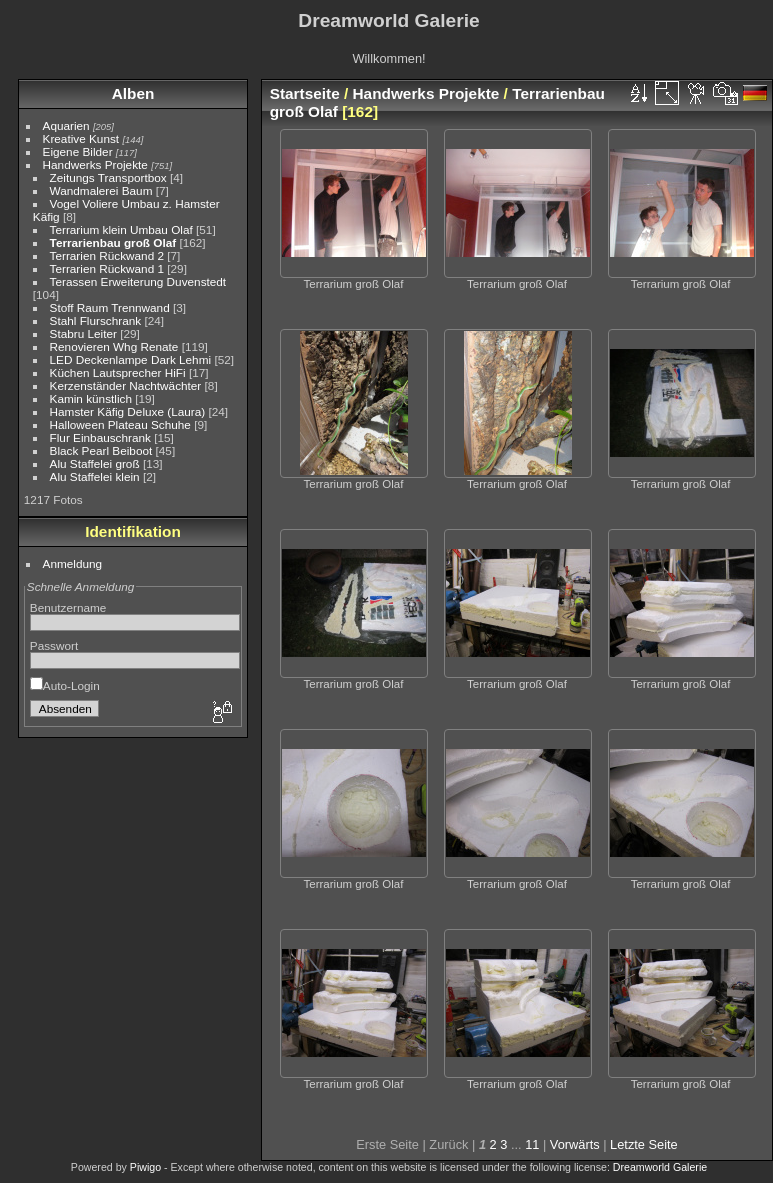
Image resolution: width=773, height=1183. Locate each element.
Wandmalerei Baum (101, 190)
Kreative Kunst (81, 138)
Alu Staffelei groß (95, 463)
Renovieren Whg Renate (114, 346)
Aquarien (66, 125)
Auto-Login (65, 685)
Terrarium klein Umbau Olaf (121, 229)
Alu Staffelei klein (95, 476)
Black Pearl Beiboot (101, 450)
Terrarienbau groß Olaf (113, 242)
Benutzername (68, 607)
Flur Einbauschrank (100, 437)
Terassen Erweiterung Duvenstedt (138, 281)
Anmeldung (73, 563)
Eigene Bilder (78, 151)
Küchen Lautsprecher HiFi (118, 372)
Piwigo (145, 1167)
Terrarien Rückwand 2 (107, 255)
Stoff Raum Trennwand (110, 307)
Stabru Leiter (83, 333)
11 (532, 1144)
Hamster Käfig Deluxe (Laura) (128, 411)
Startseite (305, 93)
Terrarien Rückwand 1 (107, 268)
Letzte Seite (644, 1144)
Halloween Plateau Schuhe (120, 424)
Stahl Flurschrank (96, 320)
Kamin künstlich (91, 398)
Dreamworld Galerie (660, 1167)
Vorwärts (575, 1144)
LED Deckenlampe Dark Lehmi (131, 359)
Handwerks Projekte (95, 164)
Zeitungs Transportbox (108, 177)
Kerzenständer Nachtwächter (126, 385)
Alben (133, 93)
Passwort (54, 645)
